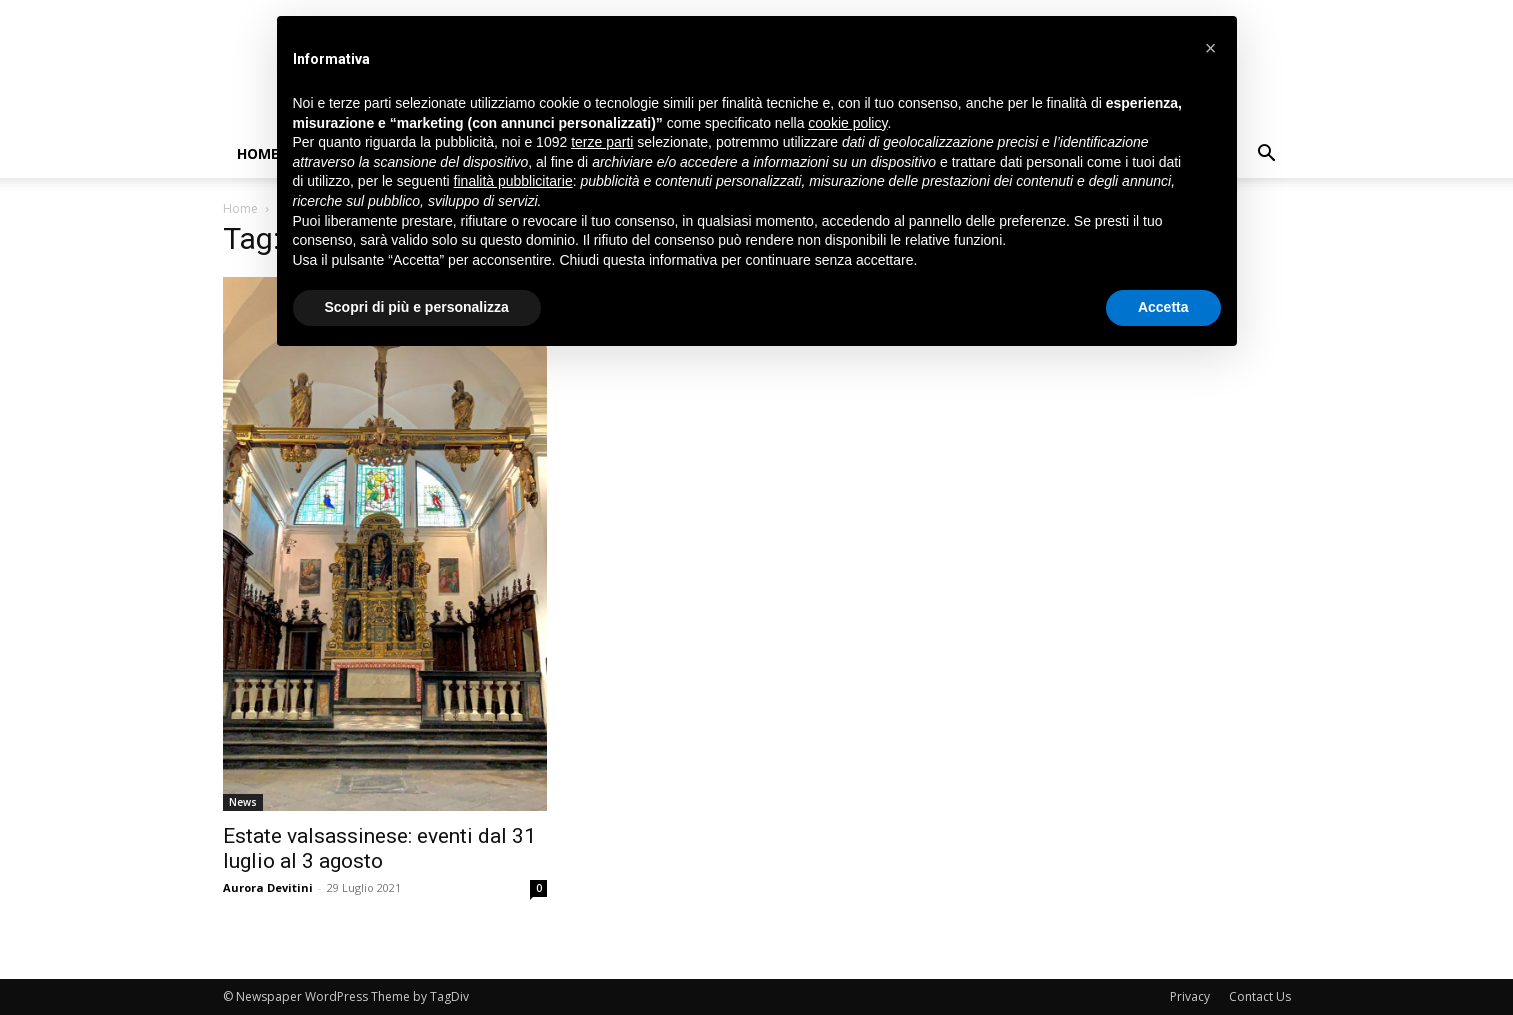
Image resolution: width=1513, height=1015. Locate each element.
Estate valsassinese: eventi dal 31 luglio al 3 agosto (379, 848)
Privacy (1190, 996)
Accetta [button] (1163, 307)
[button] (1267, 155)
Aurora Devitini (268, 887)
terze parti (602, 142)
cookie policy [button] (847, 123)
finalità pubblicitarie (513, 181)
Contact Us (1260, 996)
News (243, 802)
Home (258, 153)
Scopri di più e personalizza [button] (417, 307)
